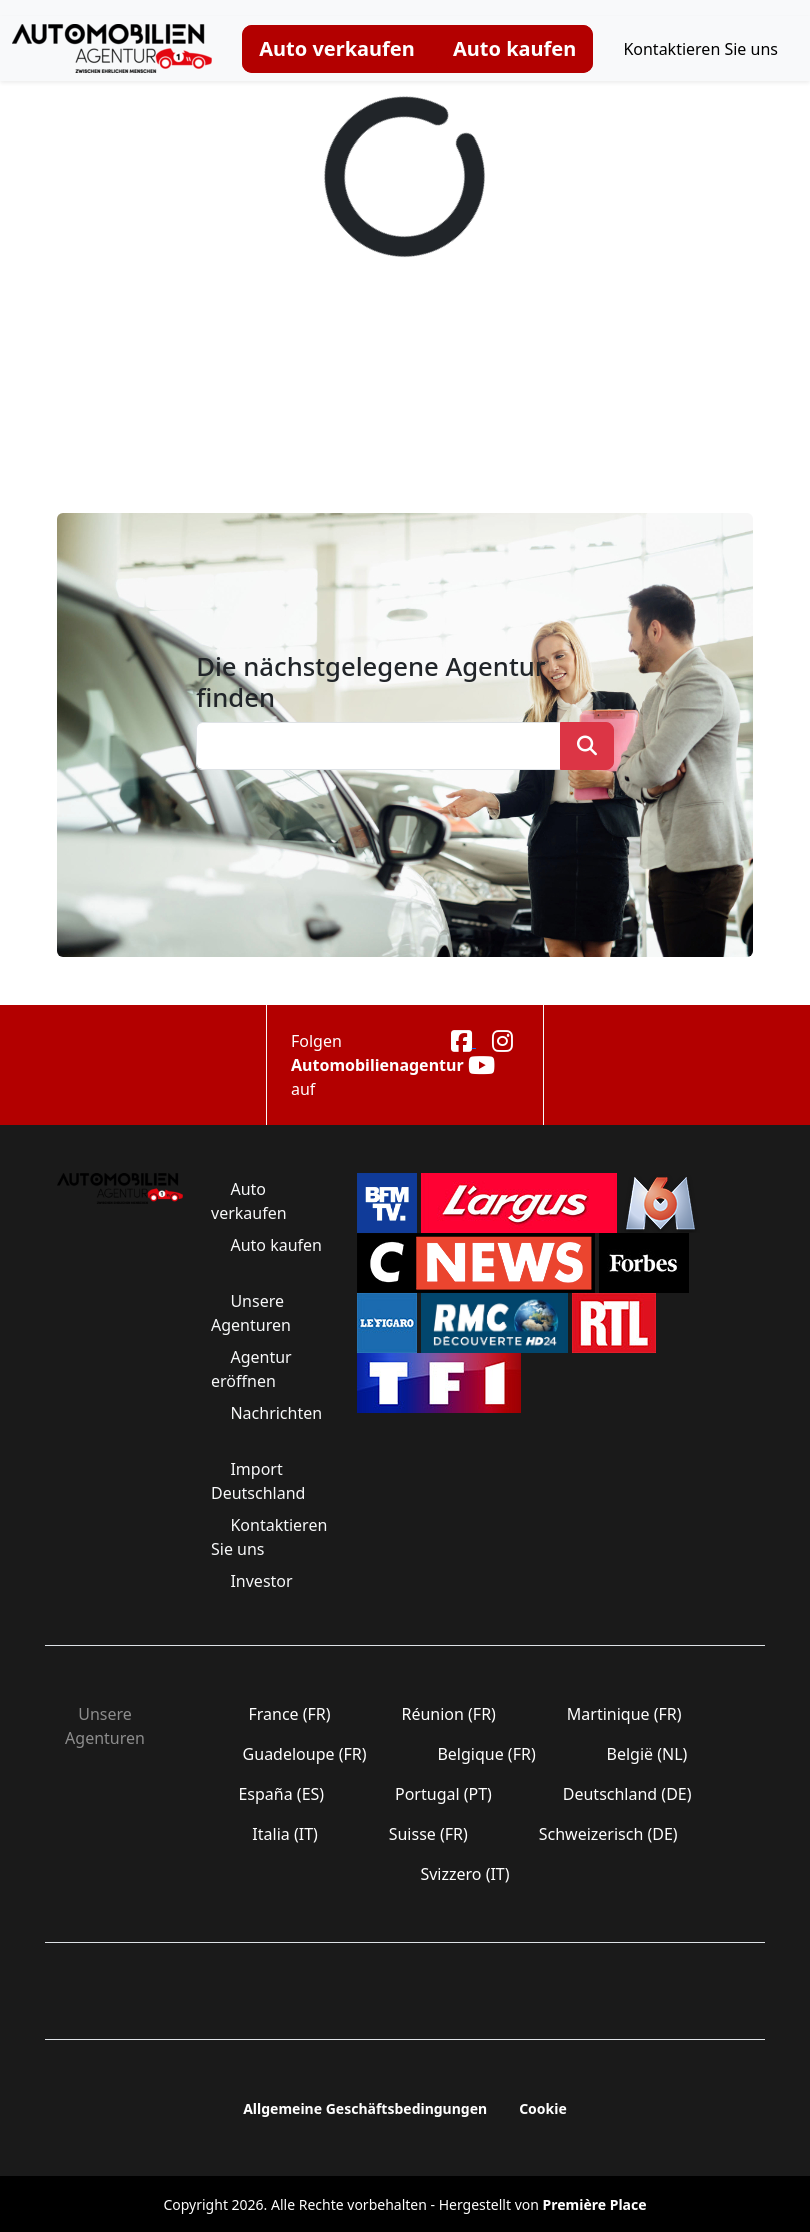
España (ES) (281, 1794)
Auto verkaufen (337, 48)
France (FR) (289, 1714)
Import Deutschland (260, 1481)
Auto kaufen (514, 48)
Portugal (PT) (443, 1794)
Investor (261, 1581)
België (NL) (646, 1754)
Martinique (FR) (624, 1714)
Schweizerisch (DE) (608, 1834)
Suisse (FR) (429, 1834)
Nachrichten (274, 1413)
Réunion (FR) (448, 1714)
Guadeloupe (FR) (304, 1754)
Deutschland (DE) (627, 1794)
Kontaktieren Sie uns (700, 49)
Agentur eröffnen (251, 1369)
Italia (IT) (285, 1834)
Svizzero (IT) (464, 1874)
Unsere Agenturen (253, 1313)
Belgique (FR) (486, 1754)
